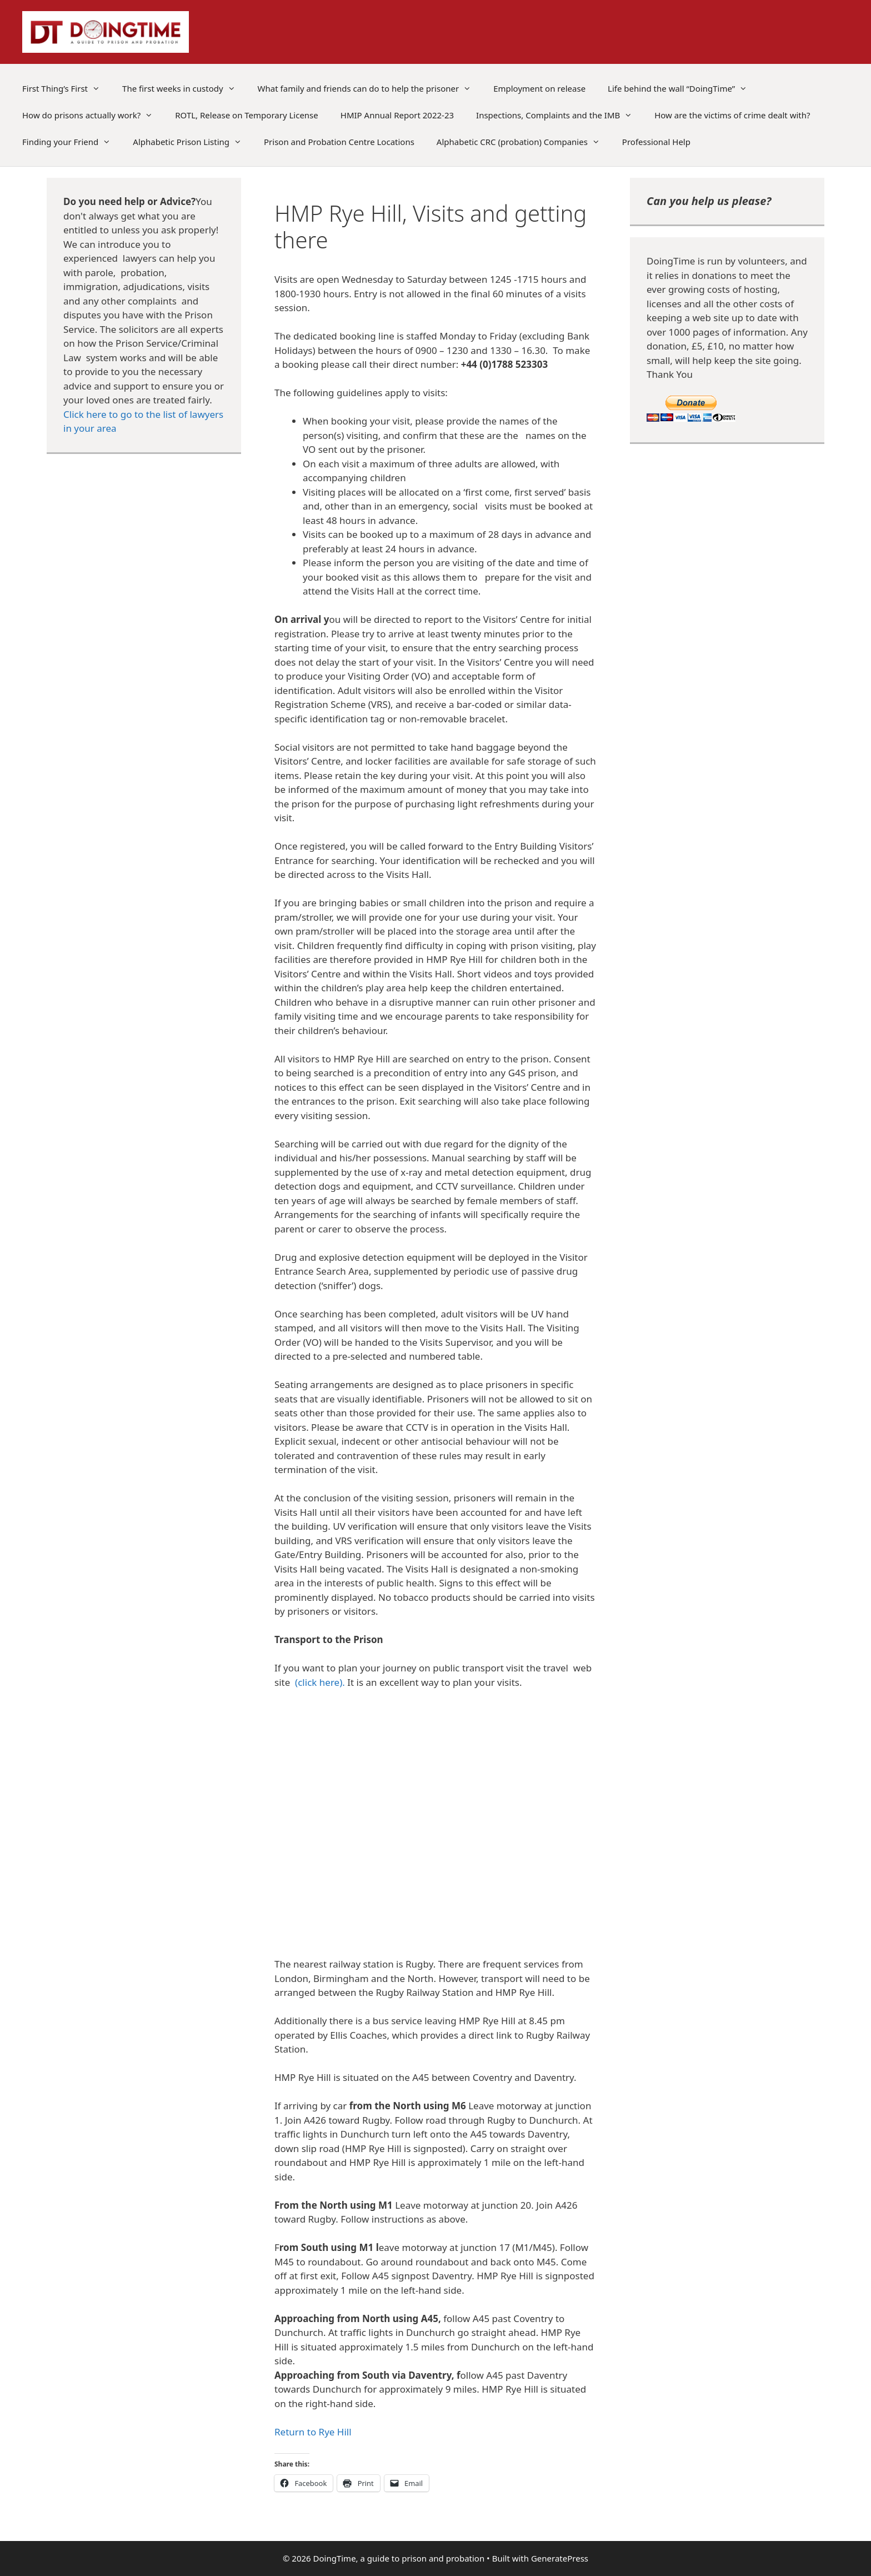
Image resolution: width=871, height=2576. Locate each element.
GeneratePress (559, 2558)
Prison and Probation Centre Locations (339, 141)
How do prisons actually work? (93, 115)
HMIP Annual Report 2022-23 (397, 115)
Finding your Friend (72, 141)
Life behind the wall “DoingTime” (683, 88)
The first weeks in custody (184, 88)
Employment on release (539, 88)
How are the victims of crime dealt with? (732, 115)
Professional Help (656, 141)
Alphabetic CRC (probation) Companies (524, 141)
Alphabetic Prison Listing (193, 141)
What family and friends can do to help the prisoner (370, 88)
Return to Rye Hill (313, 2431)
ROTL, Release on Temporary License (246, 115)
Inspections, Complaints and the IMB (559, 115)
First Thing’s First (66, 88)
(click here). (320, 1682)
